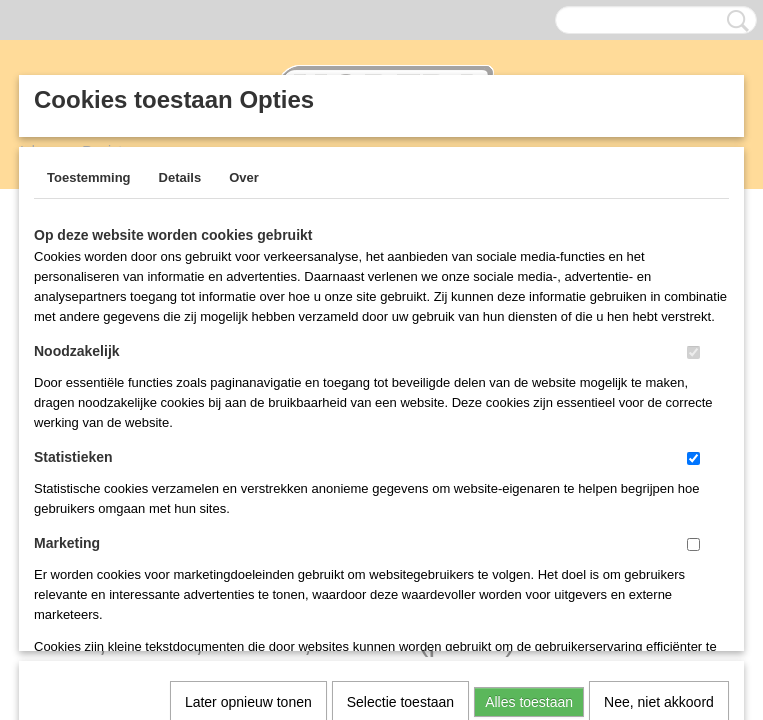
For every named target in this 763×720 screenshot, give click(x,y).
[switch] (693, 352)
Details (180, 177)
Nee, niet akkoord (659, 443)
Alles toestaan (529, 443)
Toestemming (89, 177)
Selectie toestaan (400, 443)
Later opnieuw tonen (248, 443)
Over (244, 177)
